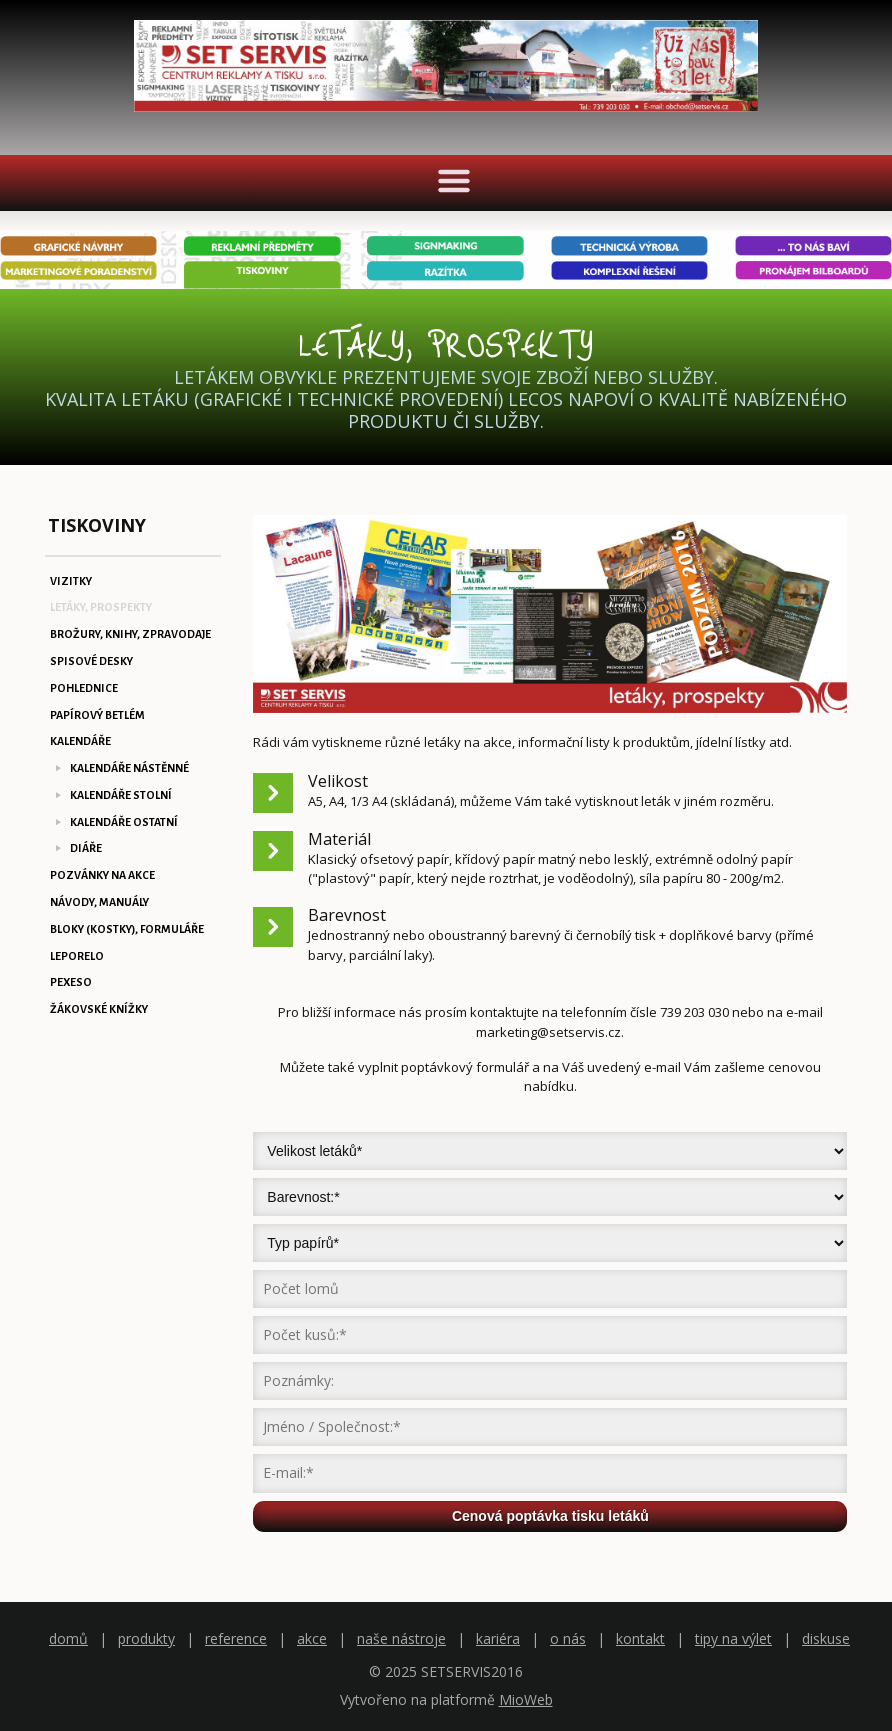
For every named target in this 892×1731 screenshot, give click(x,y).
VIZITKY (71, 581)
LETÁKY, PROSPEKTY (101, 607)
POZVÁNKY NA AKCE (102, 875)
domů (68, 1638)
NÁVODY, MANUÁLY (99, 902)
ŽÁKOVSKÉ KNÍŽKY (99, 1009)
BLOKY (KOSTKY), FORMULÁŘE (127, 929)
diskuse (826, 1638)
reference (236, 1638)
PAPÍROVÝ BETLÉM (97, 715)
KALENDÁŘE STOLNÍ (121, 795)
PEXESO (71, 982)
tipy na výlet (733, 1638)
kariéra (498, 1638)
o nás (568, 1638)
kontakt (640, 1638)
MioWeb (526, 1699)
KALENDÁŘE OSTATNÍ (124, 822)
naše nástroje (401, 1638)
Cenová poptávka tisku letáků (550, 1516)
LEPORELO (77, 956)
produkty (146, 1638)
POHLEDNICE (84, 688)
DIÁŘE (86, 848)
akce (312, 1638)
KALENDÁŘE (80, 741)
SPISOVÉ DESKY (91, 661)
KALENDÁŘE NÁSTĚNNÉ (129, 768)
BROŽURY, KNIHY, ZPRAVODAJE (130, 634)
